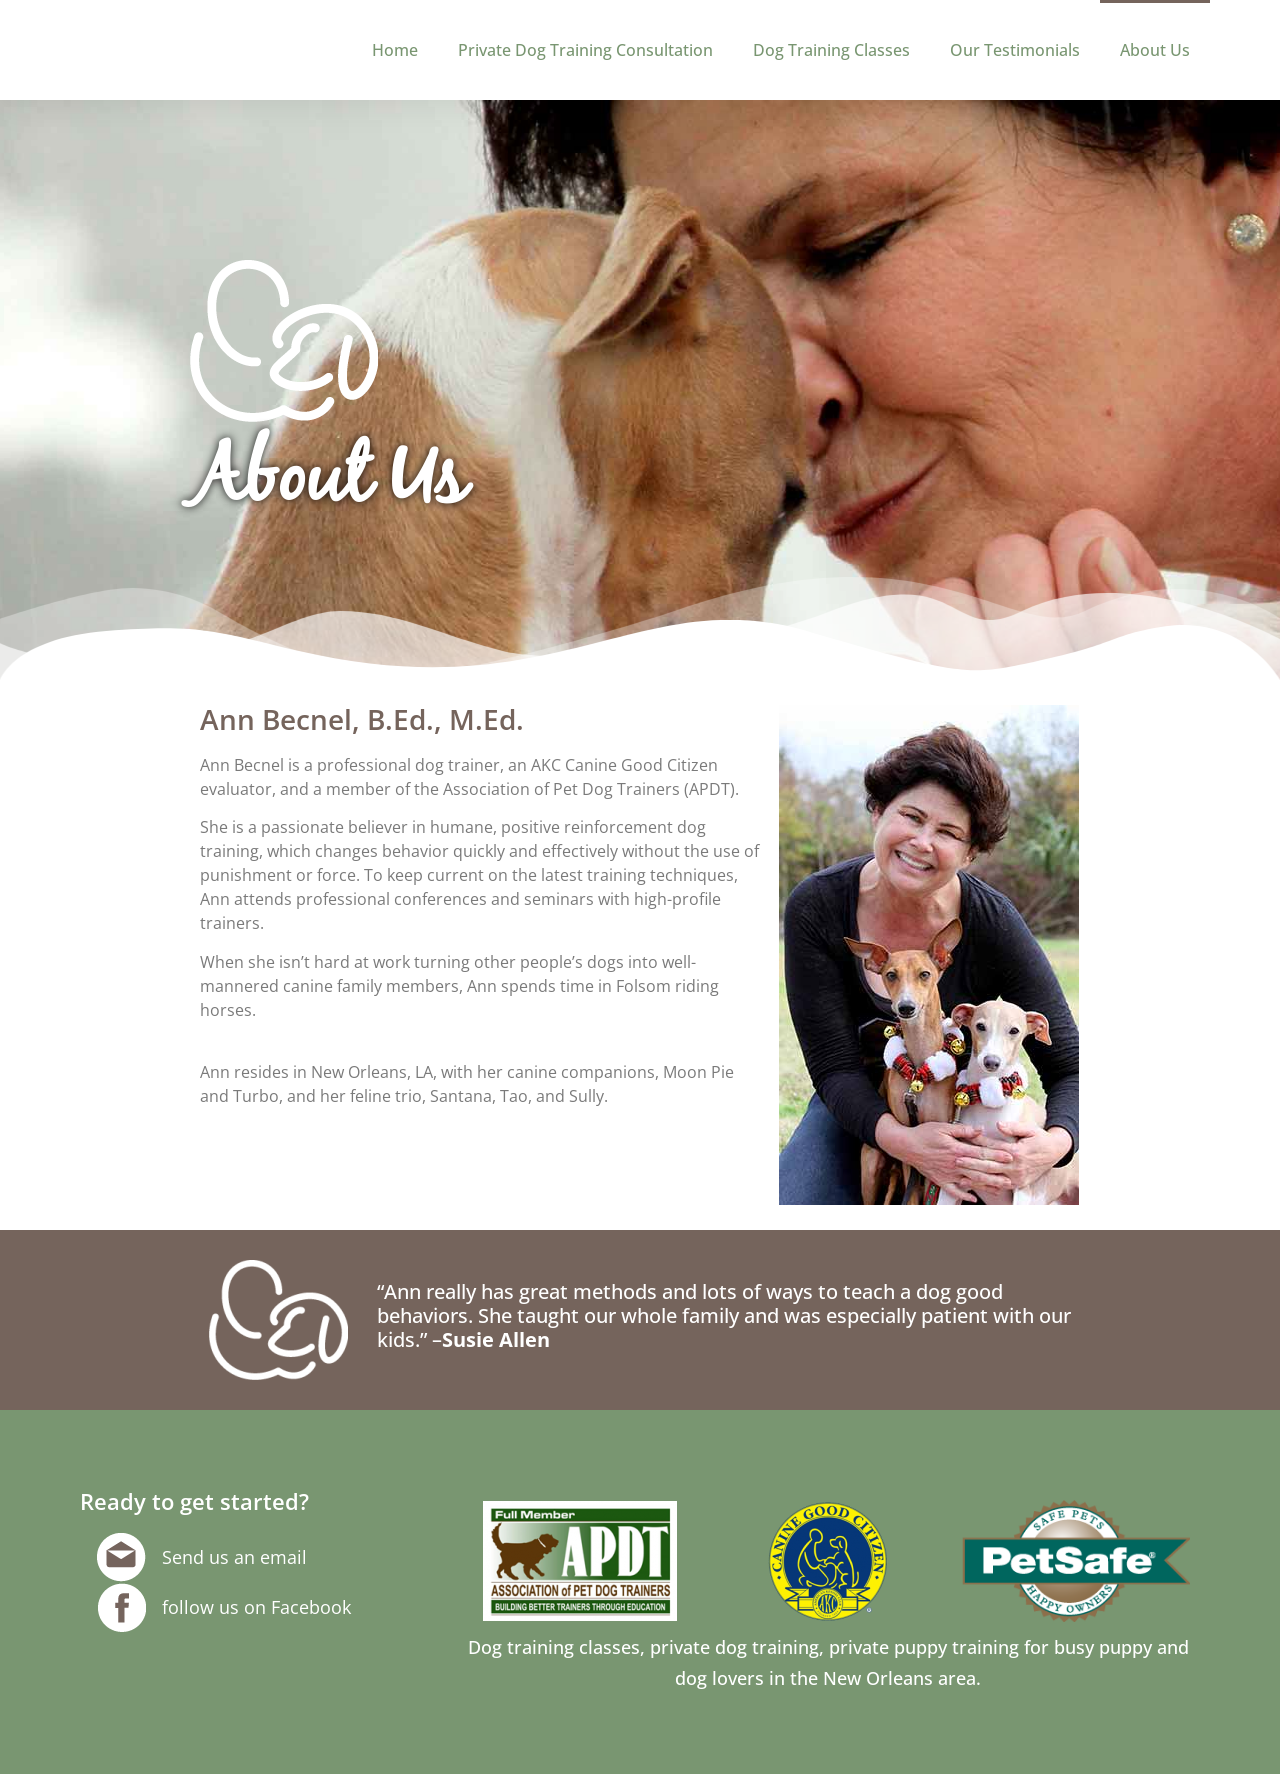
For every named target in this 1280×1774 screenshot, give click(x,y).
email (283, 1557)
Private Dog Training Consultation (585, 50)
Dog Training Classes (831, 50)
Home (395, 50)
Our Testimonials (1015, 50)
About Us (1155, 50)
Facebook (311, 1607)
